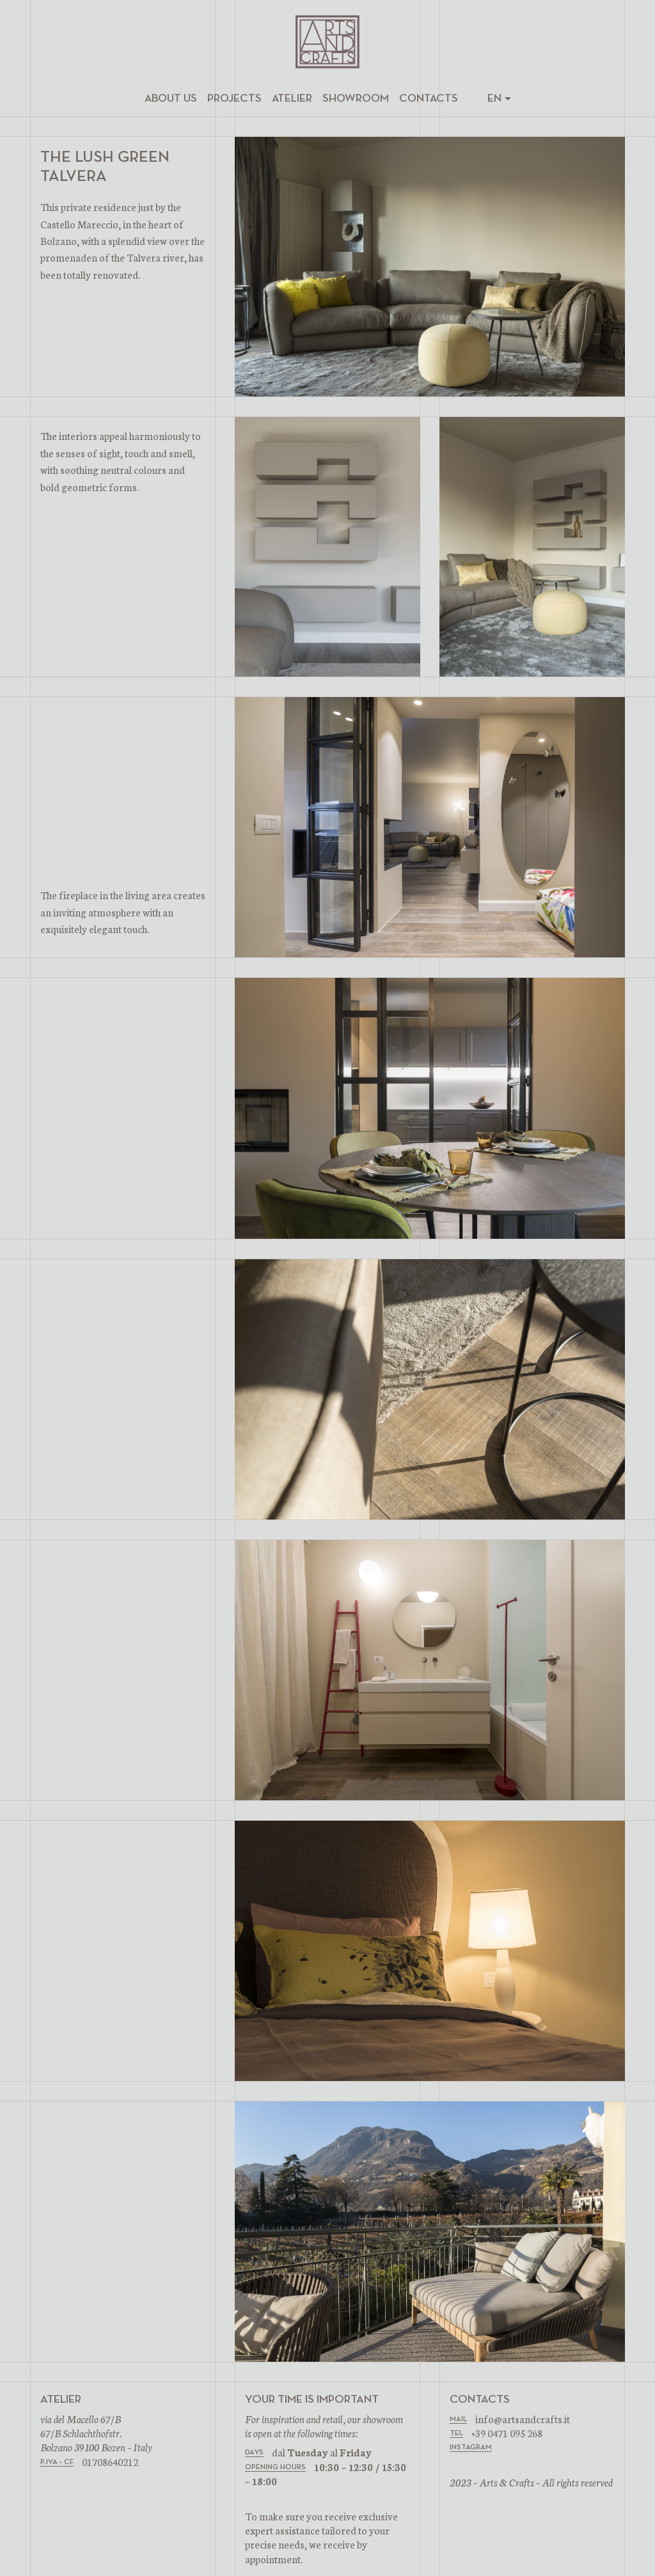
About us (171, 98)
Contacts (428, 98)
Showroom (355, 98)
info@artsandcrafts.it (522, 2419)
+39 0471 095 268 (506, 2433)
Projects (234, 98)
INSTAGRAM (471, 2446)
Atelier (292, 98)
